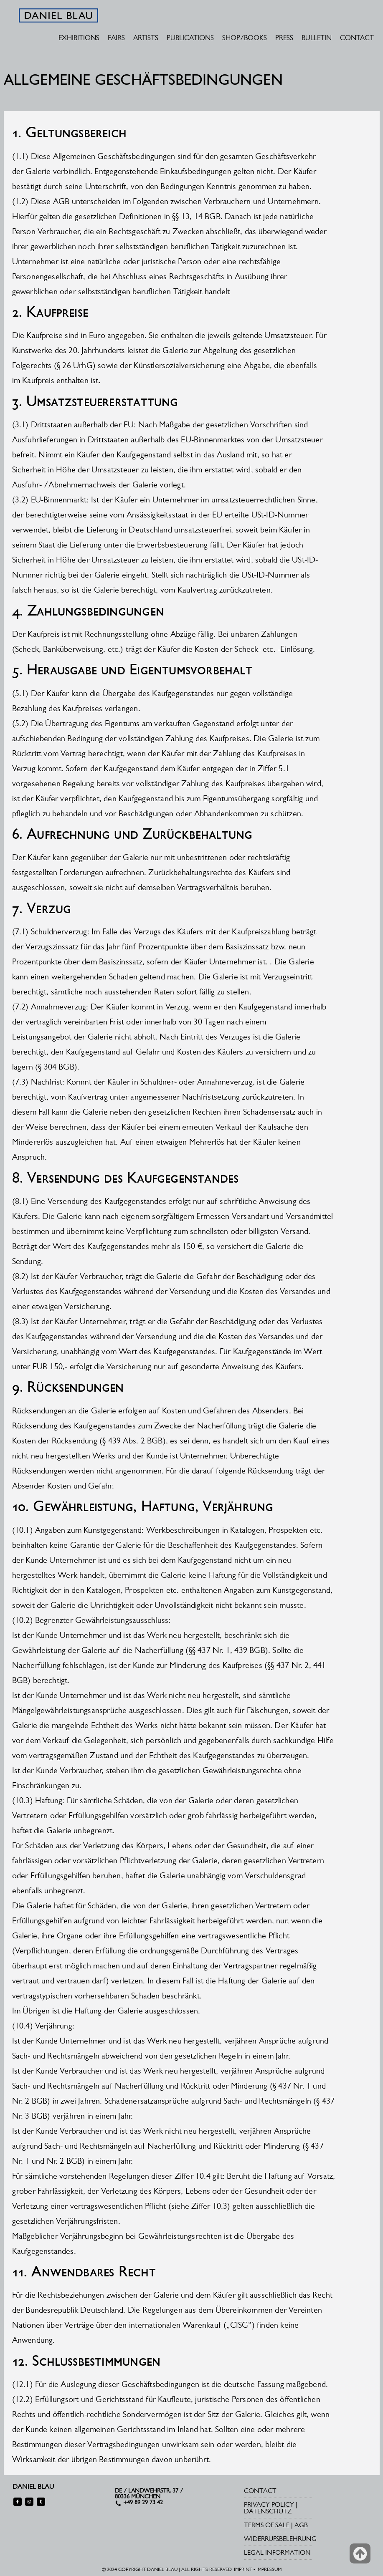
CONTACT (357, 37)
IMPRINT (243, 2569)
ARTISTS (146, 37)
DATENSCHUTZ (268, 2511)
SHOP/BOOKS (244, 37)
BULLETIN (316, 37)
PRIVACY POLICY (269, 2504)
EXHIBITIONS (79, 37)
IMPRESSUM (269, 2569)
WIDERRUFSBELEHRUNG (280, 2539)
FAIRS (116, 37)
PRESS (284, 37)
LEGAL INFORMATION (277, 2552)
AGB (301, 2525)
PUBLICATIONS (190, 37)
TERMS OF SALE (266, 2525)
